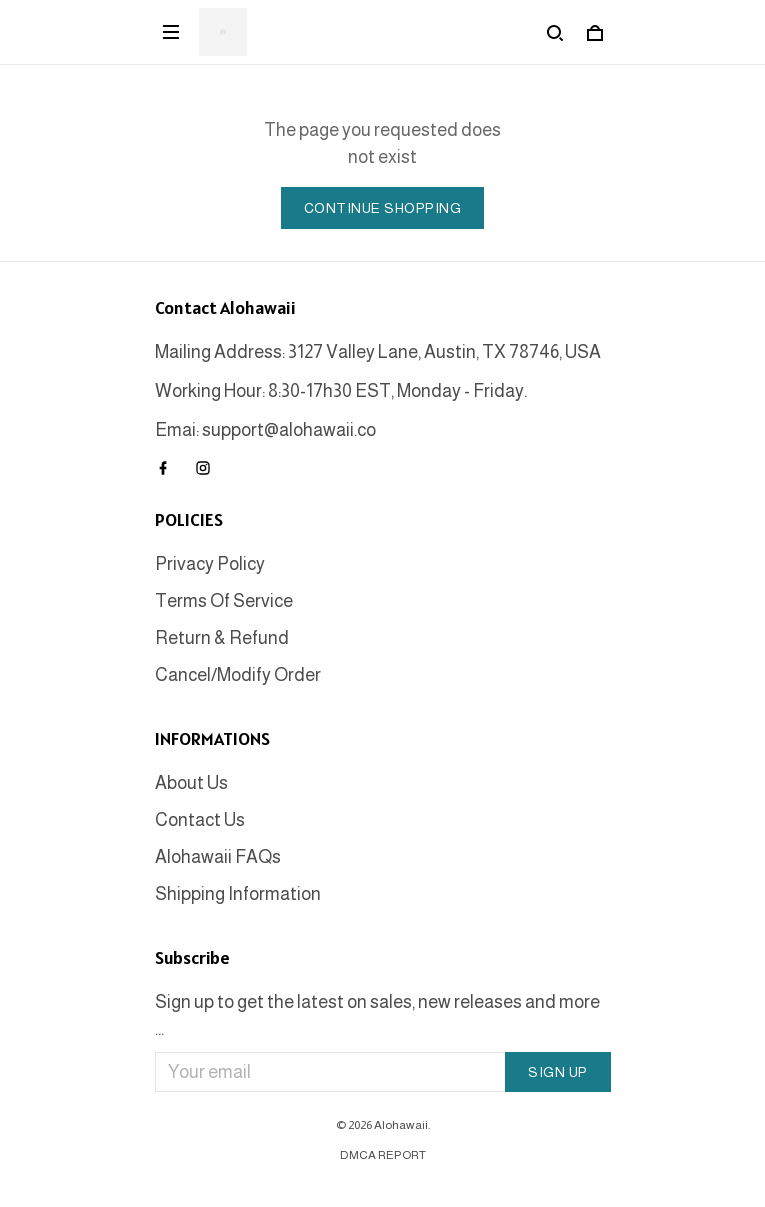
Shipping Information (238, 894)
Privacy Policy (210, 564)
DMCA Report (383, 1155)
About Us (191, 783)
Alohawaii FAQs (218, 857)
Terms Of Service (224, 601)
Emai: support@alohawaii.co (265, 430)
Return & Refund (222, 638)
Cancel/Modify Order (238, 675)
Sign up (558, 1072)
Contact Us (200, 820)
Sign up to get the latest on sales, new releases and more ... (377, 1015)
